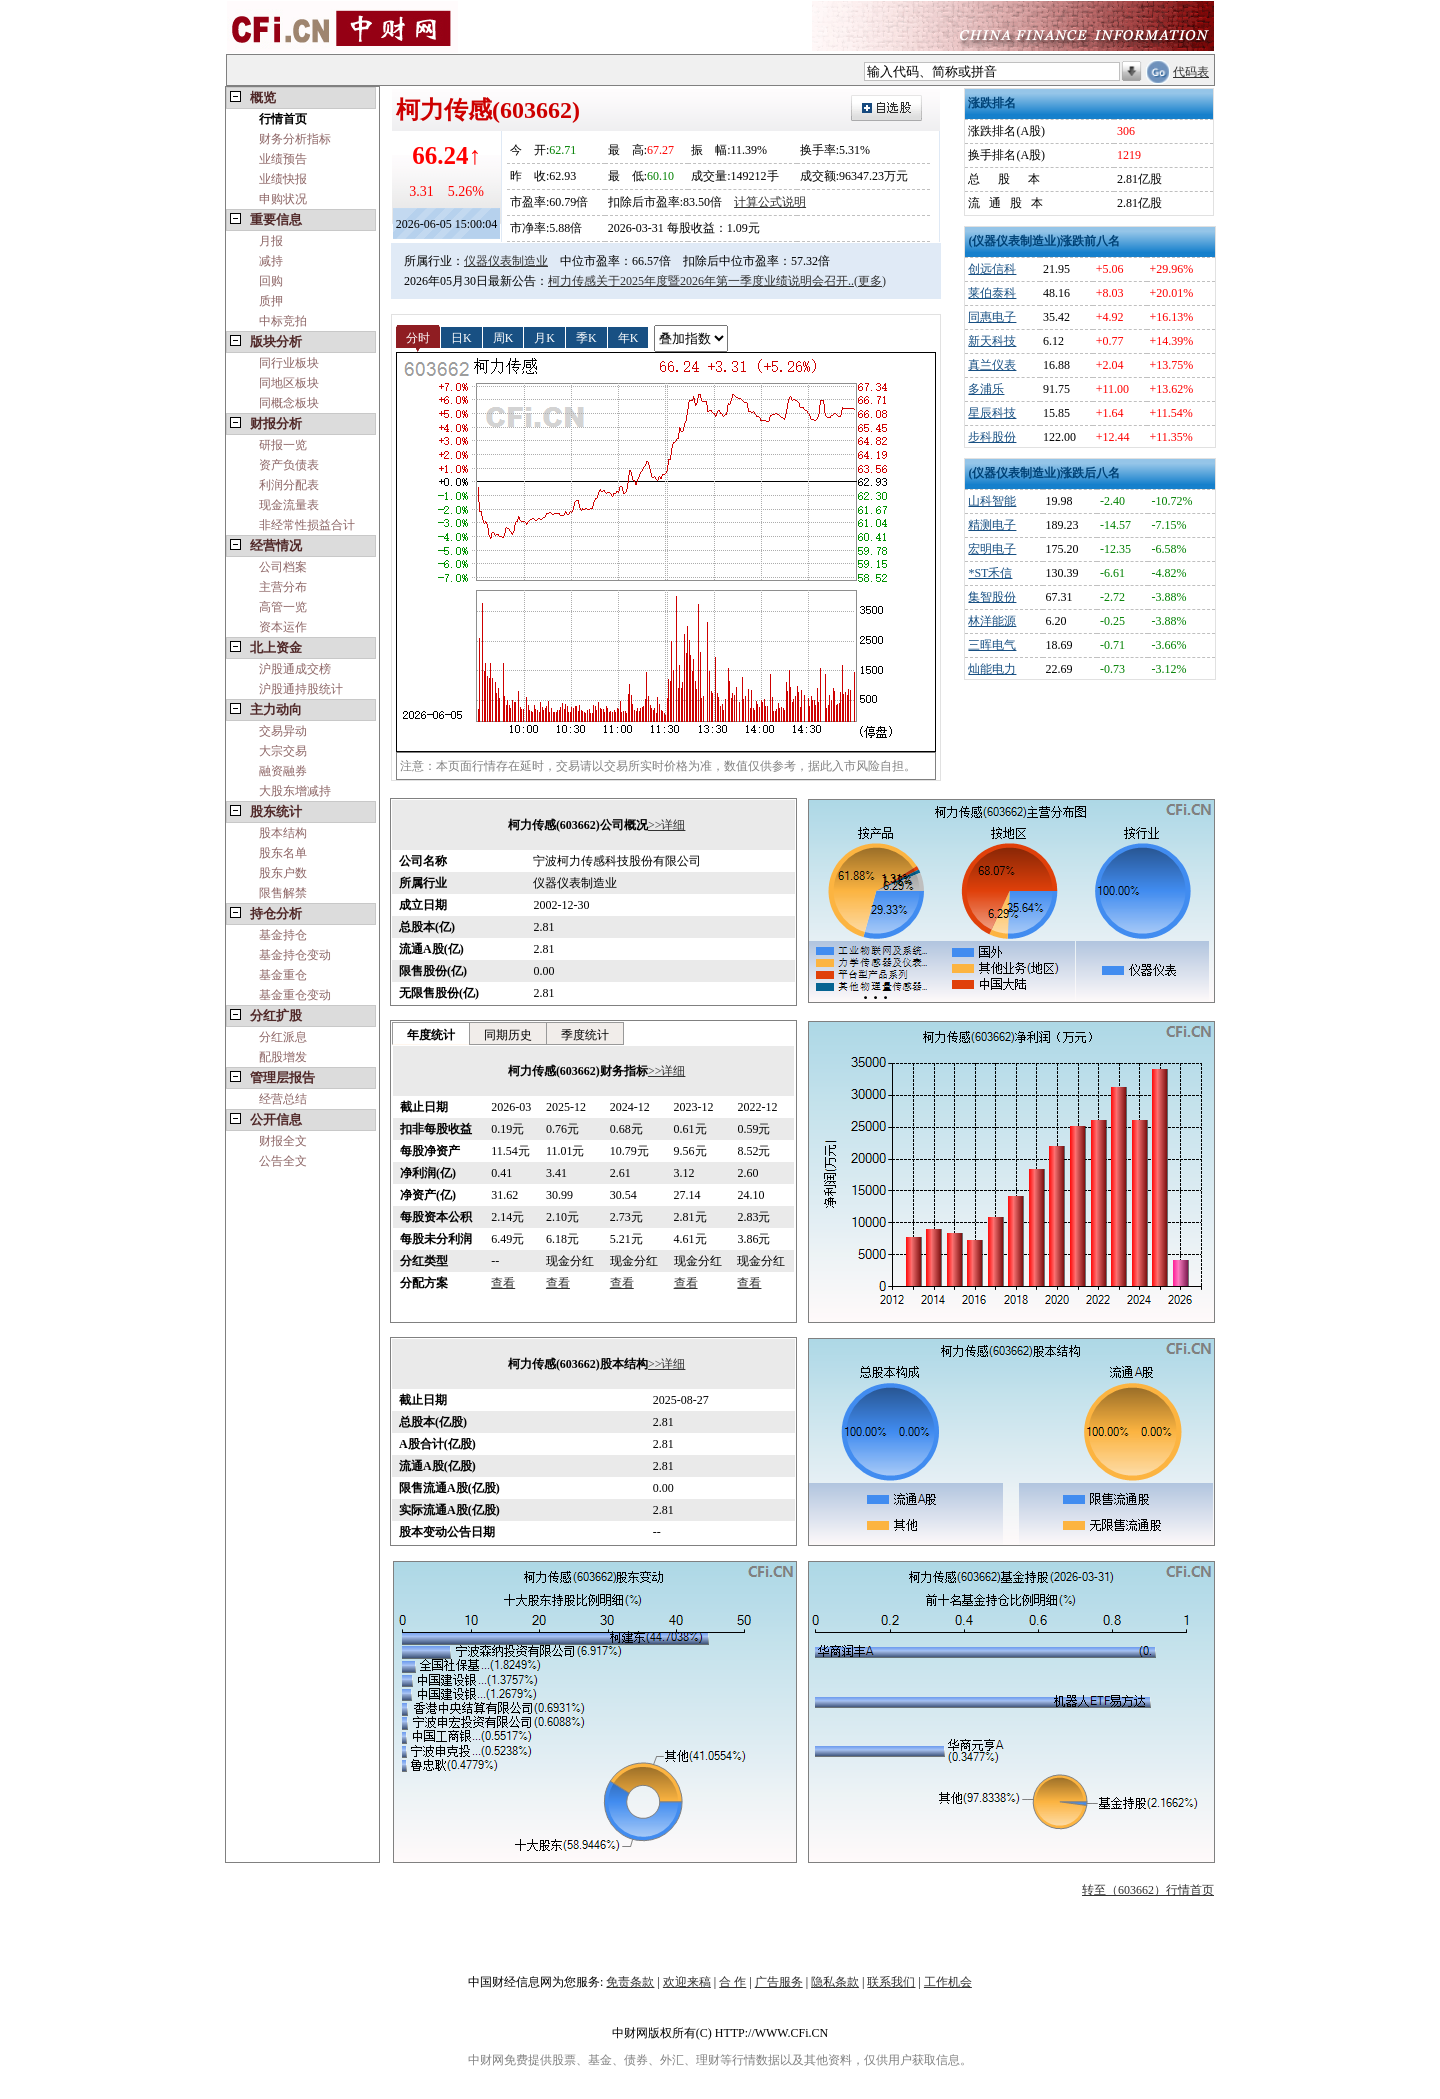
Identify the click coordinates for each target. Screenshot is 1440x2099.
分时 (418, 337)
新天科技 (992, 341)
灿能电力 (992, 669)
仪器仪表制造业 (506, 261)
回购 (271, 281)
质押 (271, 301)
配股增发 (283, 1057)
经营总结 (283, 1099)
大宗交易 (283, 751)
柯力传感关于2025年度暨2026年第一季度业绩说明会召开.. (701, 281)
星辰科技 (992, 413)
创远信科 (992, 269)
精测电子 (992, 525)
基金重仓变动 (295, 995)
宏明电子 (992, 549)
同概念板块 (289, 403)
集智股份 (992, 597)
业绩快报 (283, 179)
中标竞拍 (283, 321)
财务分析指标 (295, 139)
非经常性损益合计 (307, 525)
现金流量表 (289, 505)
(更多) (870, 281)
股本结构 (283, 833)
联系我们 (891, 1982)
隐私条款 (835, 1982)
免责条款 (630, 1982)
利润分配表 (289, 485)
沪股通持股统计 (301, 689)
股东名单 (283, 853)
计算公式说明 (770, 202)
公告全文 (283, 1161)
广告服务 (779, 1982)
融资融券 (283, 771)
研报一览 (283, 445)
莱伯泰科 (992, 293)
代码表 (1191, 72)
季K (586, 337)
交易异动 (283, 731)
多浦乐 (986, 389)
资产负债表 (289, 465)
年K (628, 337)
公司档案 (283, 567)
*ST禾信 (990, 573)
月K (544, 337)
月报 (271, 241)
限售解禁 (283, 893)
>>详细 (667, 825)
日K (461, 337)
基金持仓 (283, 935)
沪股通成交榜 (295, 669)
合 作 (732, 1982)
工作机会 (948, 1982)
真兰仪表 (992, 365)
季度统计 (585, 1035)
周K (503, 337)
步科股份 (992, 437)
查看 (503, 1283)
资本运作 (283, 627)
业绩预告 (283, 159)
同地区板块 (289, 383)
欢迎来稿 (687, 1982)
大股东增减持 (295, 791)
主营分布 (283, 587)
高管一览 (283, 607)
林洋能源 (992, 621)
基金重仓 (283, 975)
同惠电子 (992, 317)
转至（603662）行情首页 (1148, 1890)
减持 (271, 261)
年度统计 (431, 1035)
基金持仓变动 (295, 955)
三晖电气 (992, 645)
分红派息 (283, 1037)
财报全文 (283, 1141)
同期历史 (508, 1035)
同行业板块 (289, 363)
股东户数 (283, 873)
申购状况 (283, 199)
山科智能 (992, 501)
